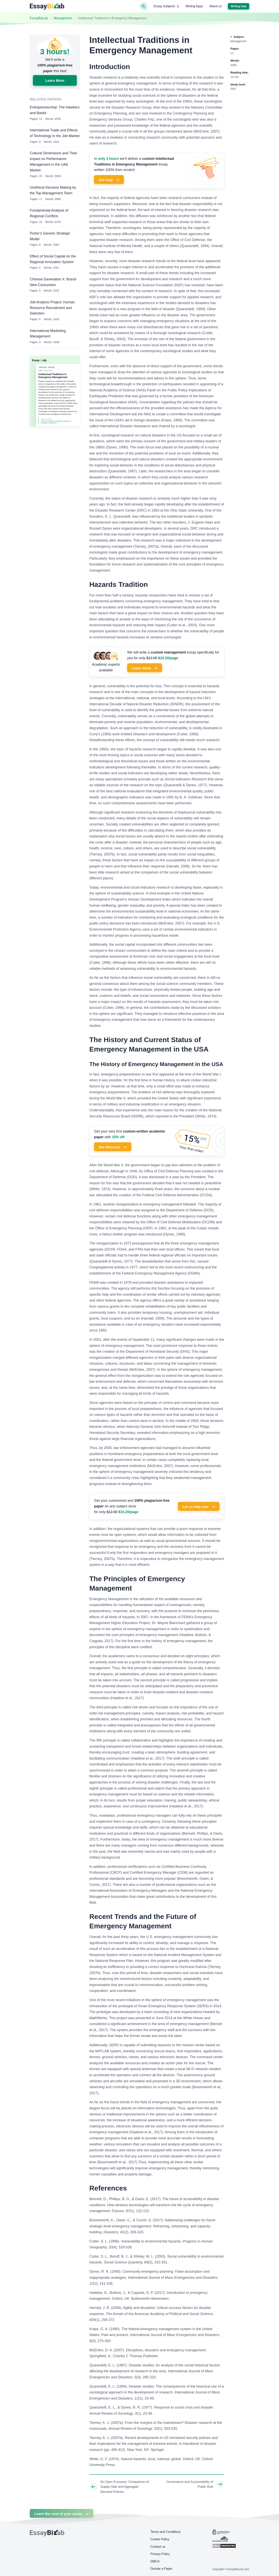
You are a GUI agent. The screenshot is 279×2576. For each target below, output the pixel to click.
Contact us (157, 2546)
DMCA (155, 2561)
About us (215, 6)
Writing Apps (194, 6)
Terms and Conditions (165, 2531)
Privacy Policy (160, 2554)
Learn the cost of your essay (61, 2514)
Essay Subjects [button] (166, 6)
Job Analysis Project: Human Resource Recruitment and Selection (52, 307)
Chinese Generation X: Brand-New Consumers (53, 282)
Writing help (238, 6)
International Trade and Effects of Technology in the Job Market (55, 133)
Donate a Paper (161, 2568)
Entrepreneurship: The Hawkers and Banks (55, 110)
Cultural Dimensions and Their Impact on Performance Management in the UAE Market (53, 161)
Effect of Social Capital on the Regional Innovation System (53, 259)
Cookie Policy (159, 2539)
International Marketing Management (48, 333)
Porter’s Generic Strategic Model (50, 236)
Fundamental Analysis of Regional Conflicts (49, 213)
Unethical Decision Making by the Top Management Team (53, 190)
